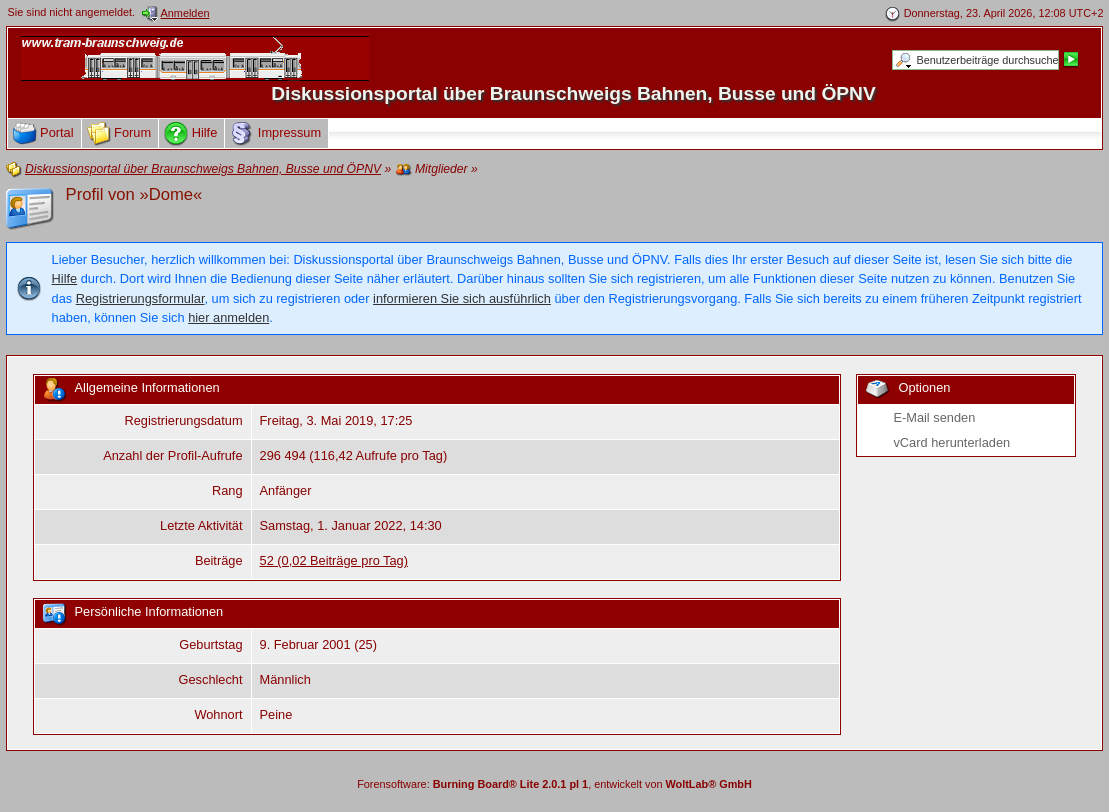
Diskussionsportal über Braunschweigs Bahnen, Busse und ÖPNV (573, 93)
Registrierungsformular (140, 298)
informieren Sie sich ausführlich (462, 298)
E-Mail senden (934, 417)
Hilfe (65, 278)
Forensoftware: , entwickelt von (554, 784)
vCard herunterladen (951, 442)
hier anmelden (228, 317)
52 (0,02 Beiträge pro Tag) (334, 560)
